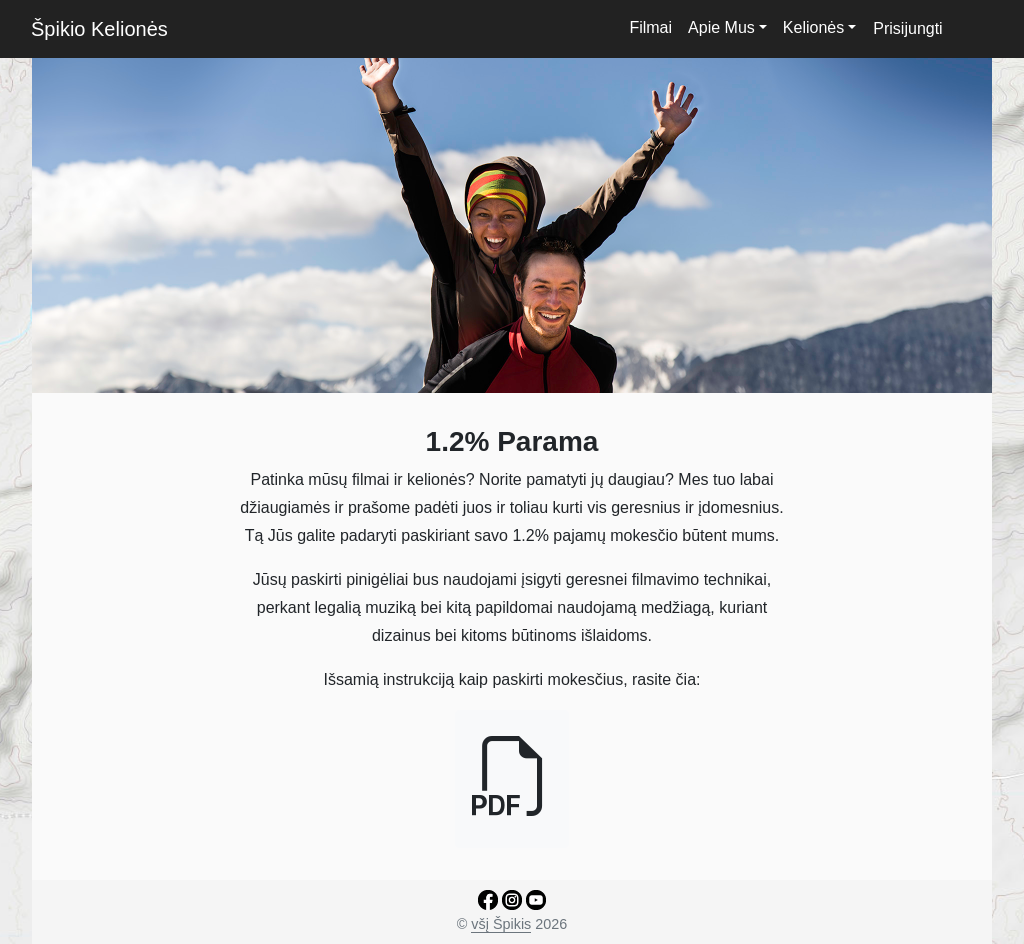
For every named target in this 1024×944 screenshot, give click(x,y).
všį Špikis (501, 924)
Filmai (650, 27)
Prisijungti (907, 28)
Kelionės (813, 27)
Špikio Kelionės (99, 29)
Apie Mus (721, 27)
